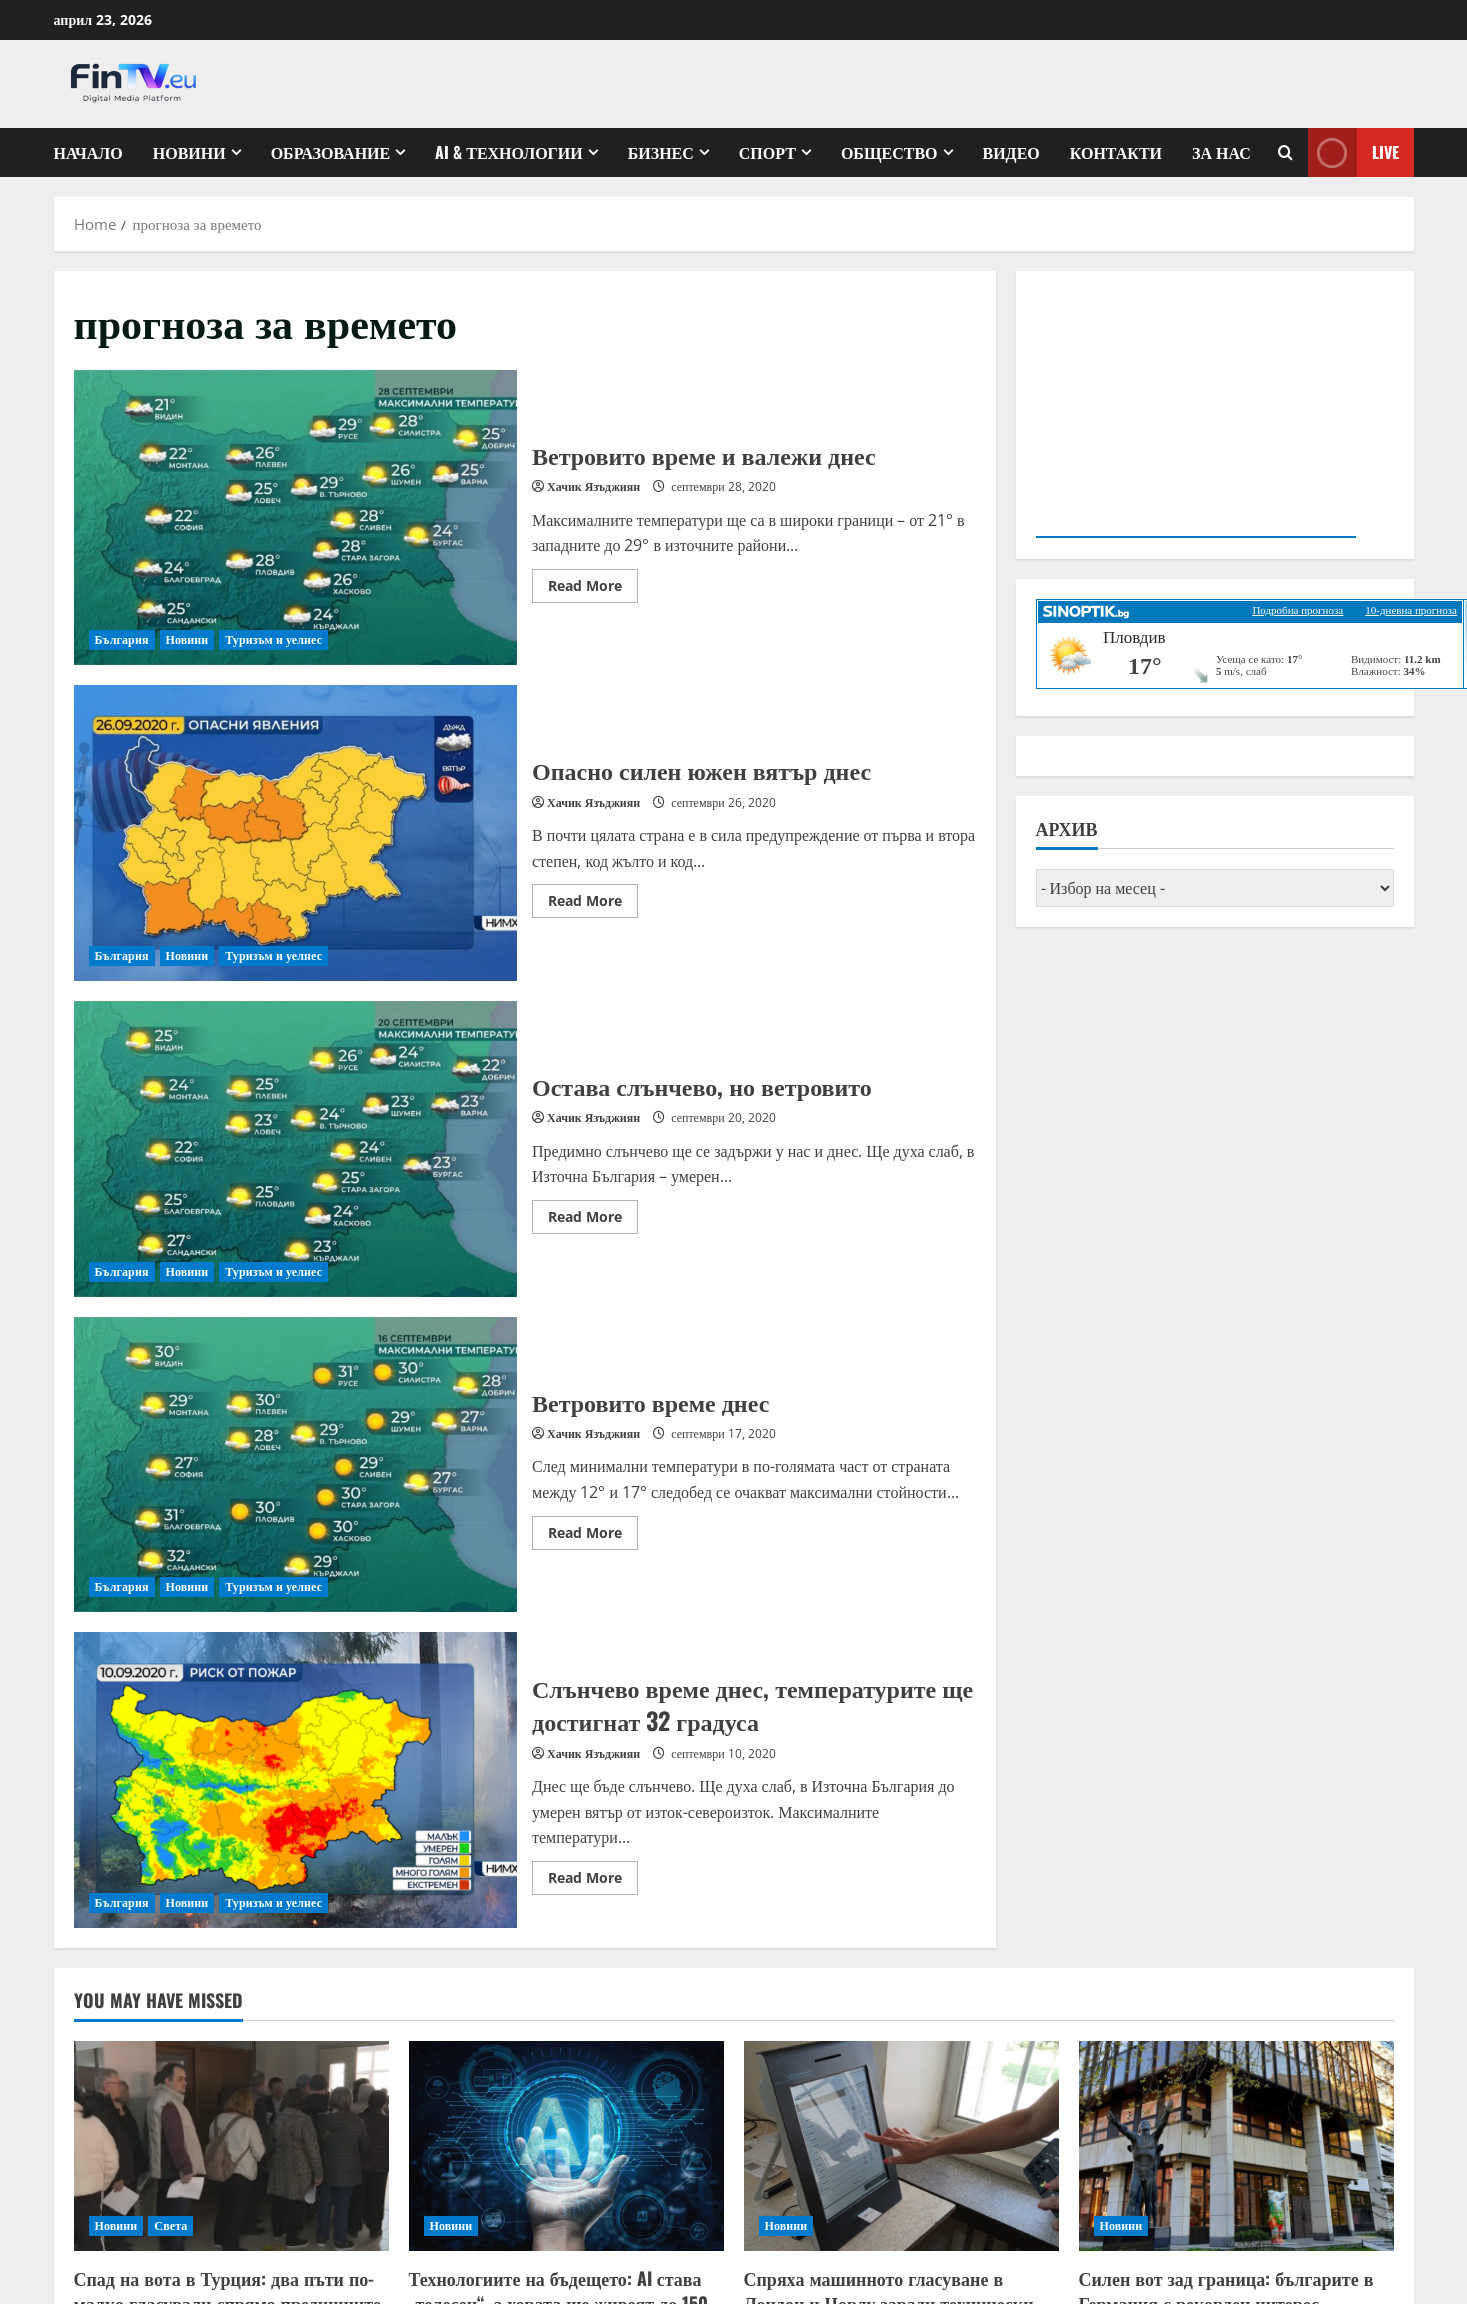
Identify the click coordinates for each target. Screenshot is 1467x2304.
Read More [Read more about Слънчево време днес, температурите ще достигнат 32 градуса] (593, 1881)
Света (170, 2225)
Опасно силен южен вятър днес (296, 833)
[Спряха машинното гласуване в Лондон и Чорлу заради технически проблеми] (901, 2146)
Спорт (767, 152)
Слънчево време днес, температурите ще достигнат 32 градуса (296, 1780)
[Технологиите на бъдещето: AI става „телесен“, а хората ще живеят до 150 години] (566, 2146)
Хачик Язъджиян (593, 486)
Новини (189, 152)
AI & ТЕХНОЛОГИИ (508, 152)
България (122, 639)
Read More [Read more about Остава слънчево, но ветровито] (593, 1220)
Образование (331, 152)
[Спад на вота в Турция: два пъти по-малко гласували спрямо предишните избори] (231, 2146)
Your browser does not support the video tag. (1196, 411)
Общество (889, 152)
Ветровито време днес (296, 1465)
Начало (88, 152)
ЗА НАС (1221, 152)
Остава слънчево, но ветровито (296, 1149)
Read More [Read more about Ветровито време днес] (593, 1536)
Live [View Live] (1353, 152)
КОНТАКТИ (1116, 152)
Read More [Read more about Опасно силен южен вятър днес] (593, 904)
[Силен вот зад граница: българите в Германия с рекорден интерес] (1236, 2146)
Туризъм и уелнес (273, 639)
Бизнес (661, 152)
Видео (1011, 152)
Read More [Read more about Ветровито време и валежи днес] (593, 589)
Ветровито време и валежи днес (296, 518)
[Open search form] (1285, 152)
